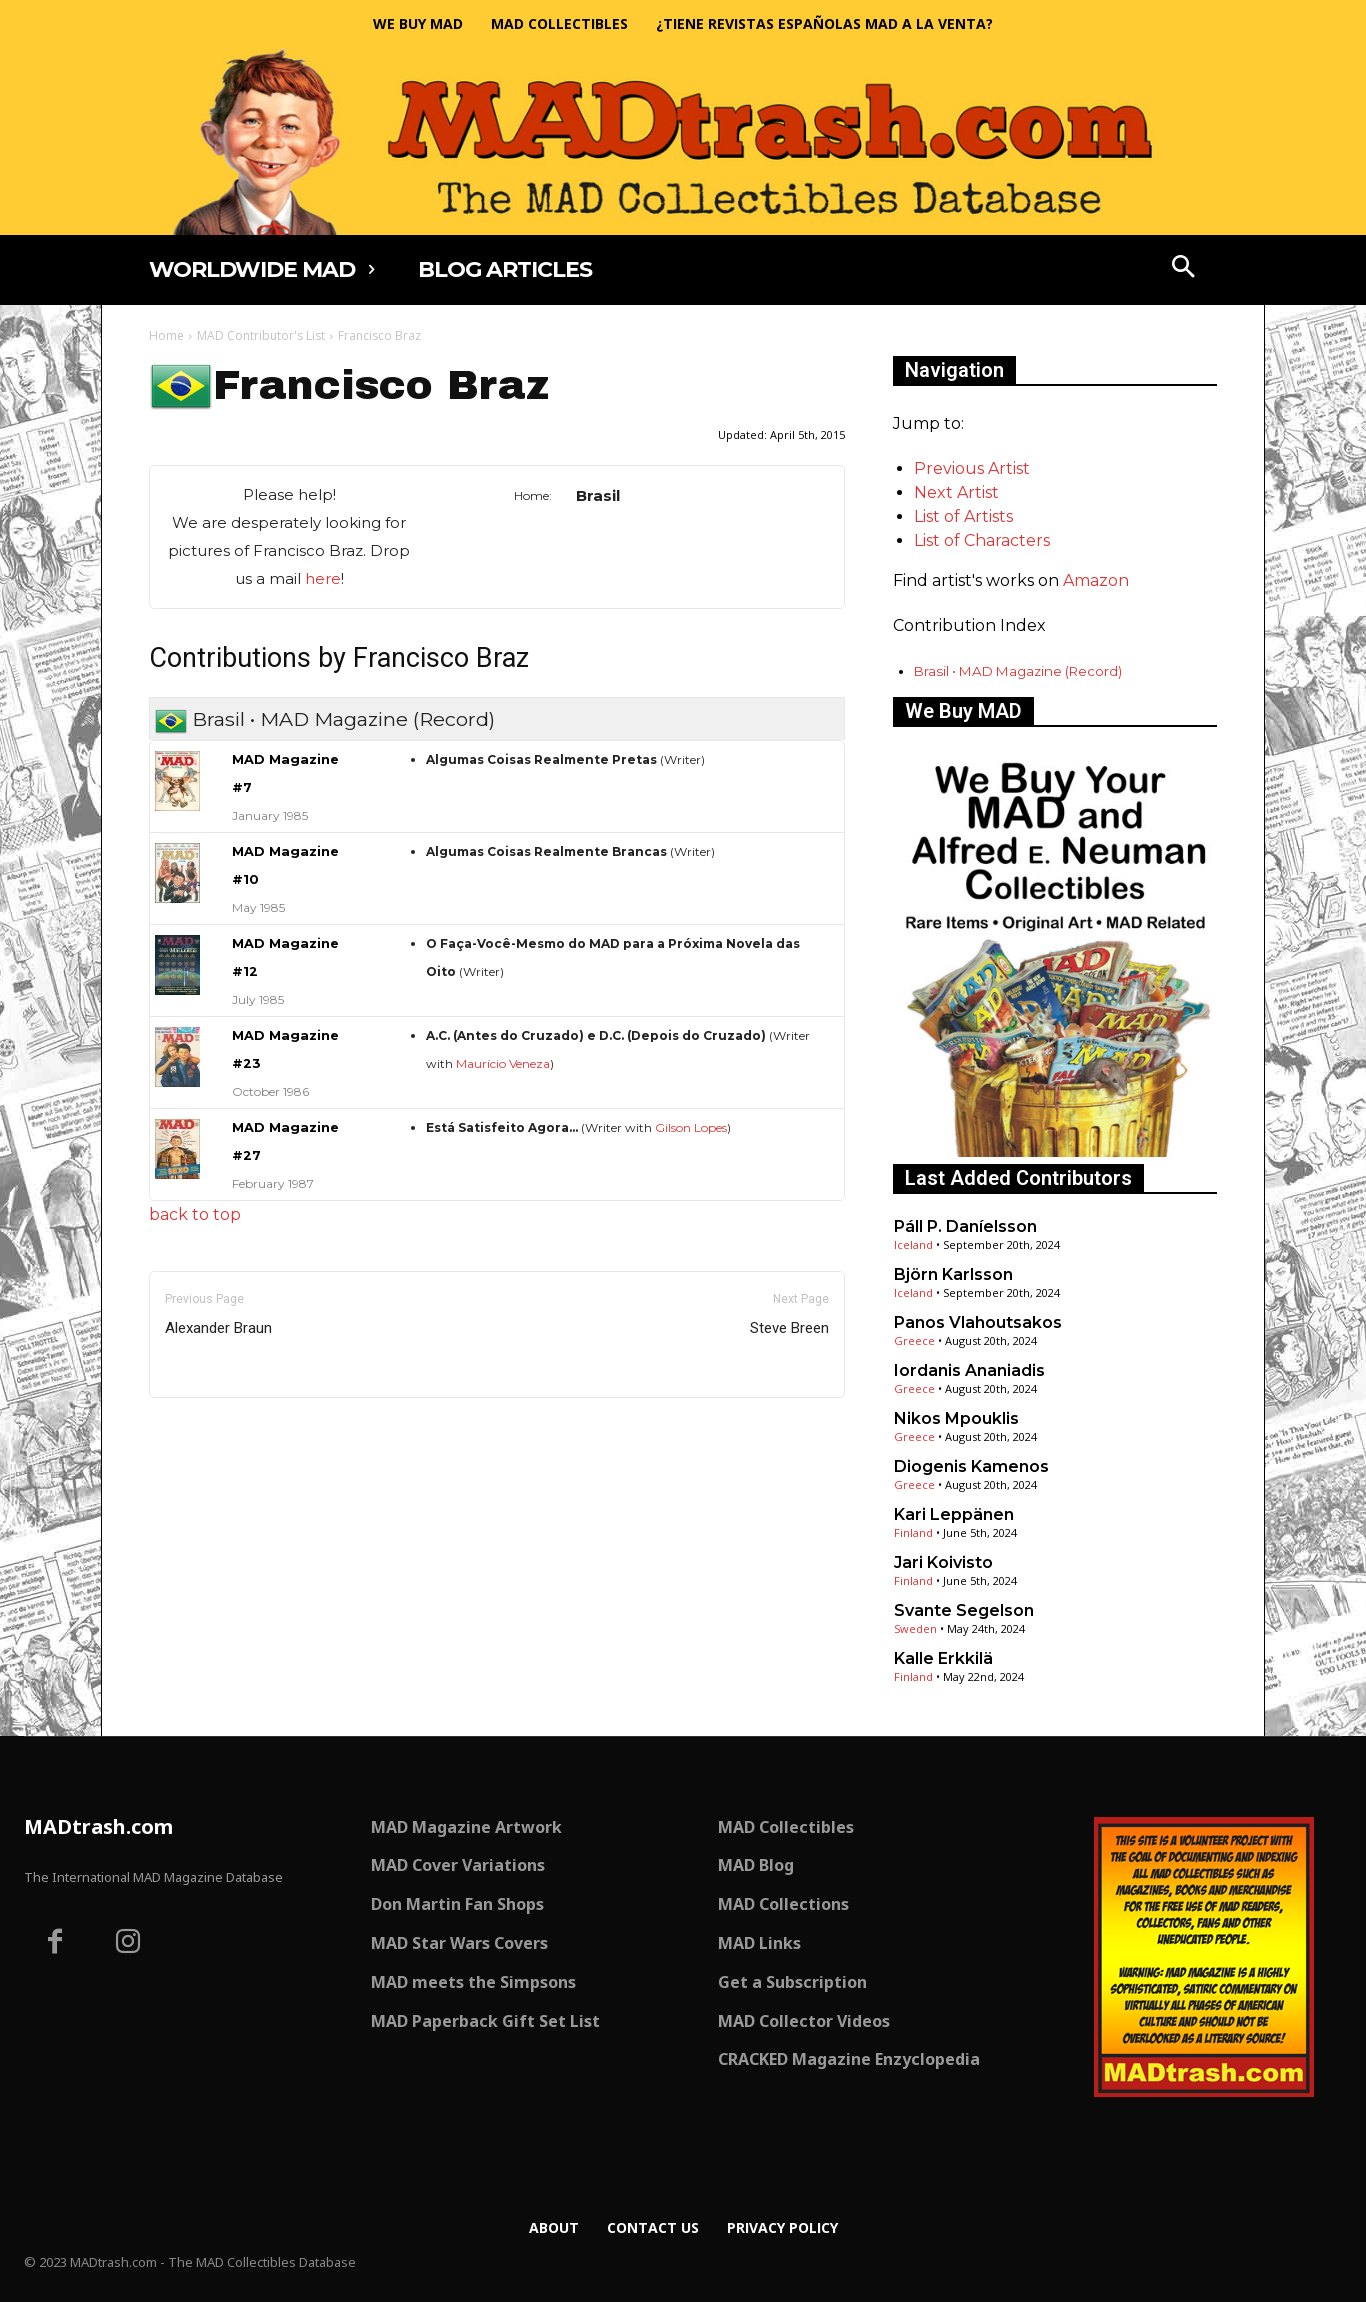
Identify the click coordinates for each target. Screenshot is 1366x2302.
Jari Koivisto (943, 1562)
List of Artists (963, 516)
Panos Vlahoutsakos (978, 1322)
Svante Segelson (964, 1610)
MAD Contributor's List (261, 335)
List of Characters (982, 540)
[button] (1184, 269)
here (323, 578)
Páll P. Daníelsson (965, 1226)
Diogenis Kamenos (971, 1466)
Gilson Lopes (691, 1127)
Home (166, 335)
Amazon (1096, 580)
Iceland (913, 1244)
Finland (913, 1532)
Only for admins (218, 1431)
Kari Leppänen (954, 1514)
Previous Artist (972, 468)
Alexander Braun (218, 1328)
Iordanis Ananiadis (969, 1370)
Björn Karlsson (953, 1274)
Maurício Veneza (503, 1063)
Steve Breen (789, 1328)
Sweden (915, 1628)
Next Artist (956, 492)
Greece (914, 1340)
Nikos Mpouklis (956, 1418)
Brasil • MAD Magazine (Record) (1018, 671)
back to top (195, 1214)
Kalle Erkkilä (943, 1658)
